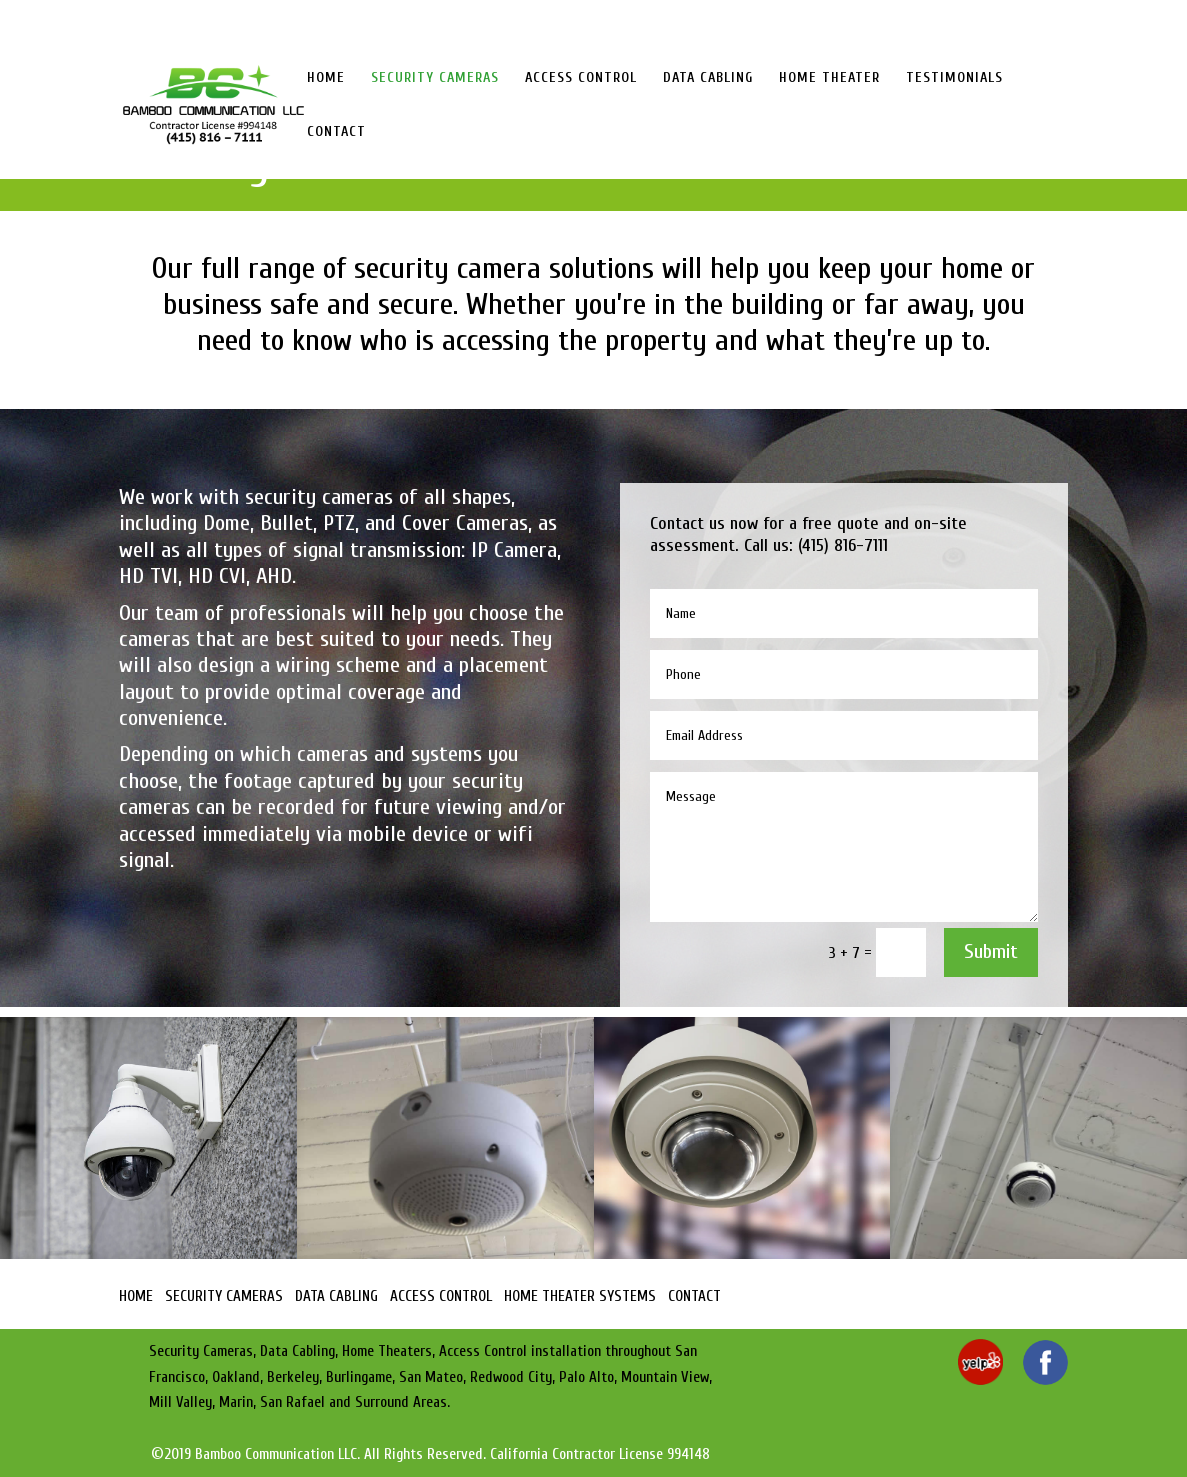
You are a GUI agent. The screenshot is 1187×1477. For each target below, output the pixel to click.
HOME (326, 78)
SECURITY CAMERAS (435, 78)
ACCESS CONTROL (581, 78)
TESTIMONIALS (954, 78)
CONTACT (336, 132)
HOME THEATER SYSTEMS (580, 1296)
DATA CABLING (708, 78)
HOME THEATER (829, 78)
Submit (991, 951)
